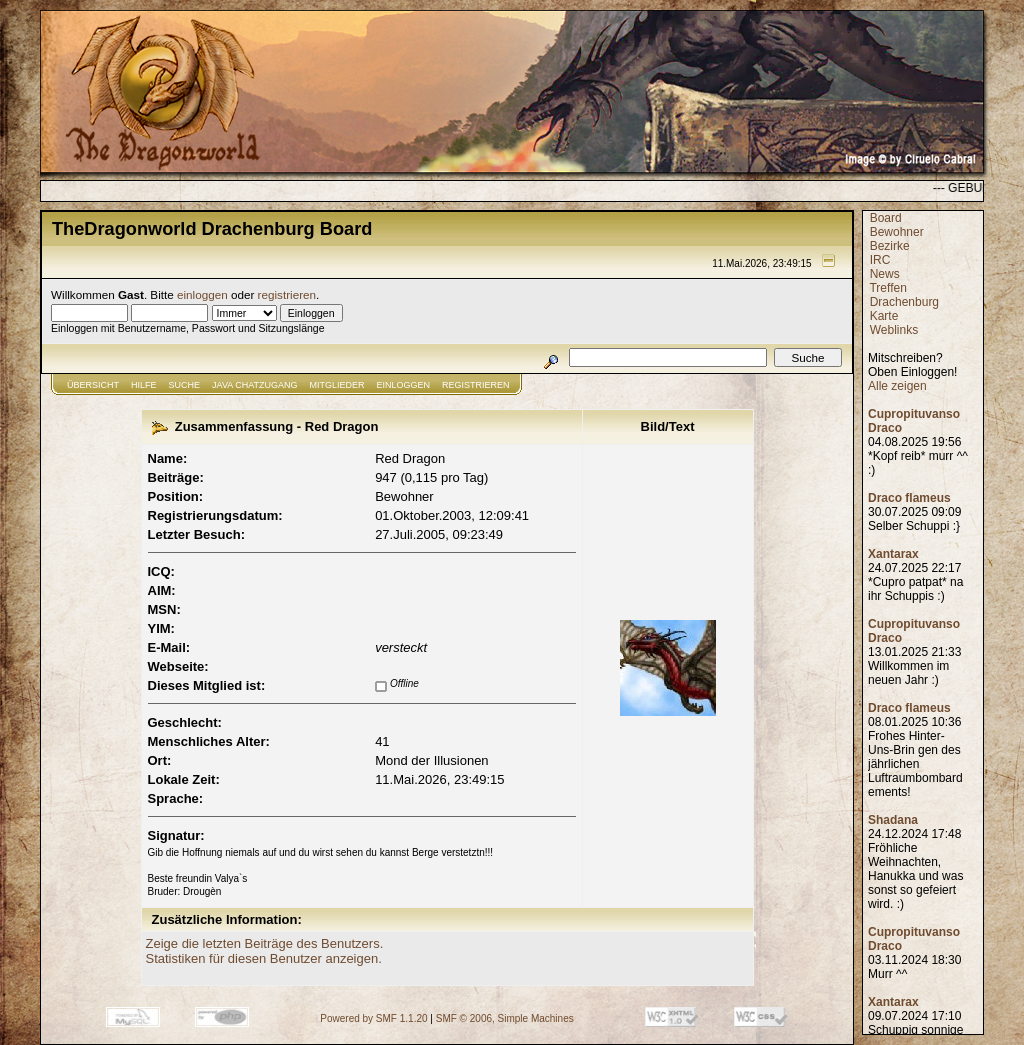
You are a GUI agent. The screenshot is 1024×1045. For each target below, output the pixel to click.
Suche (185, 385)
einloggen (202, 294)
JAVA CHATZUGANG (255, 385)
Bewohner (897, 232)
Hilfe (144, 385)
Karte (884, 316)
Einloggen (404, 385)
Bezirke (890, 246)
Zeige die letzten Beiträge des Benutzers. (265, 943)
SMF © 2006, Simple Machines (505, 1018)
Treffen (887, 288)
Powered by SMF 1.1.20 (373, 1018)
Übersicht (93, 385)
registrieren (287, 294)
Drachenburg (904, 302)
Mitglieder (337, 385)
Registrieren (476, 385)
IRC (880, 260)
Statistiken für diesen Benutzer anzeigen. (264, 958)
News (885, 274)
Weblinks (894, 330)
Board (886, 218)
